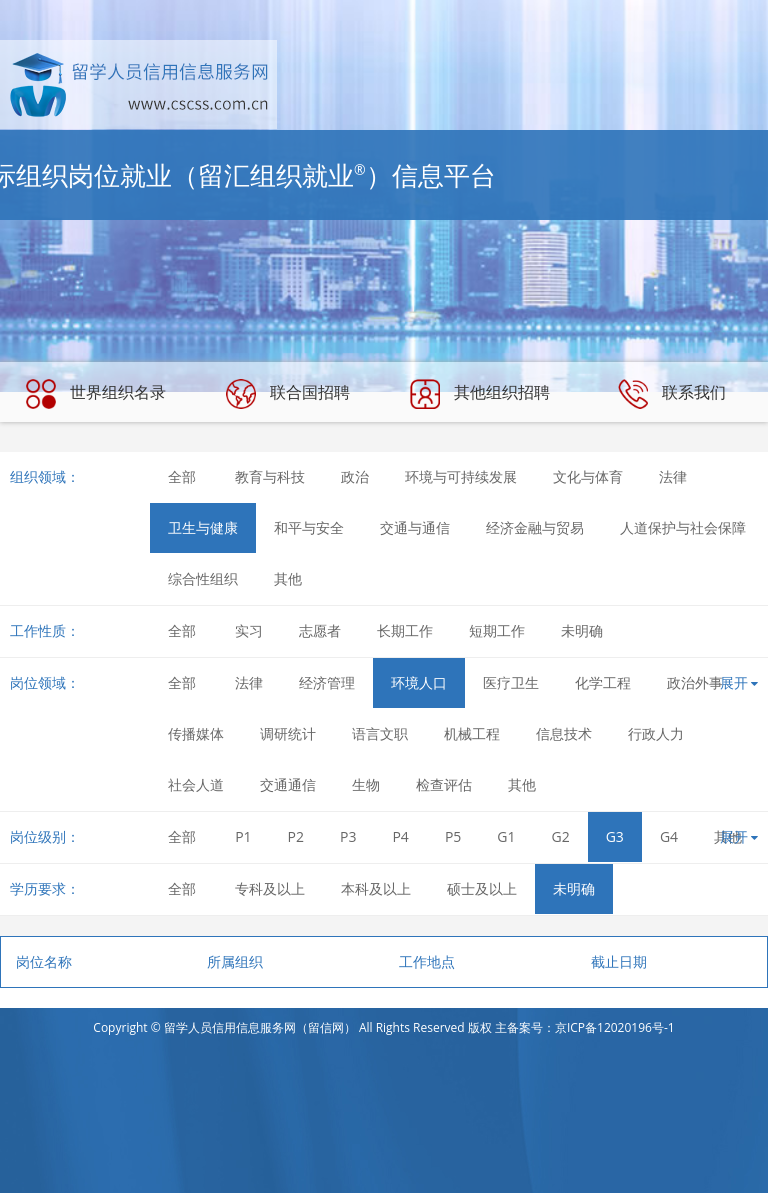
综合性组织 (203, 578)
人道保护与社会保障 (683, 527)
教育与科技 (270, 476)
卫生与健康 (203, 527)
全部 (182, 476)
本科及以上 (376, 888)
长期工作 (405, 630)
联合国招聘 (288, 394)
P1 (243, 836)
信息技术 (564, 733)
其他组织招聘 (480, 394)
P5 (453, 836)
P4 (400, 836)
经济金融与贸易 (535, 527)
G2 (561, 836)
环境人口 (419, 682)
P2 (296, 836)
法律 (673, 476)
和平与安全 (309, 527)
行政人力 (656, 733)
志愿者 (320, 630)
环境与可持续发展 (461, 476)
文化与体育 (588, 476)
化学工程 (603, 682)
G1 (506, 836)
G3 (615, 836)
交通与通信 (415, 527)
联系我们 (672, 394)
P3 (348, 836)
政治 (355, 476)
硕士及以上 (482, 888)
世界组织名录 (96, 394)
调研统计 (288, 733)
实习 (249, 630)
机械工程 (472, 733)
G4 (669, 836)
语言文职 (380, 733)
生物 (366, 784)
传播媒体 (196, 733)
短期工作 (497, 630)
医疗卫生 (511, 682)
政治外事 (695, 682)
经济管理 (327, 682)
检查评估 (444, 784)
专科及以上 (270, 888)
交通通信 (288, 784)
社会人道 (196, 784)
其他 (288, 578)
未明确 (582, 630)
